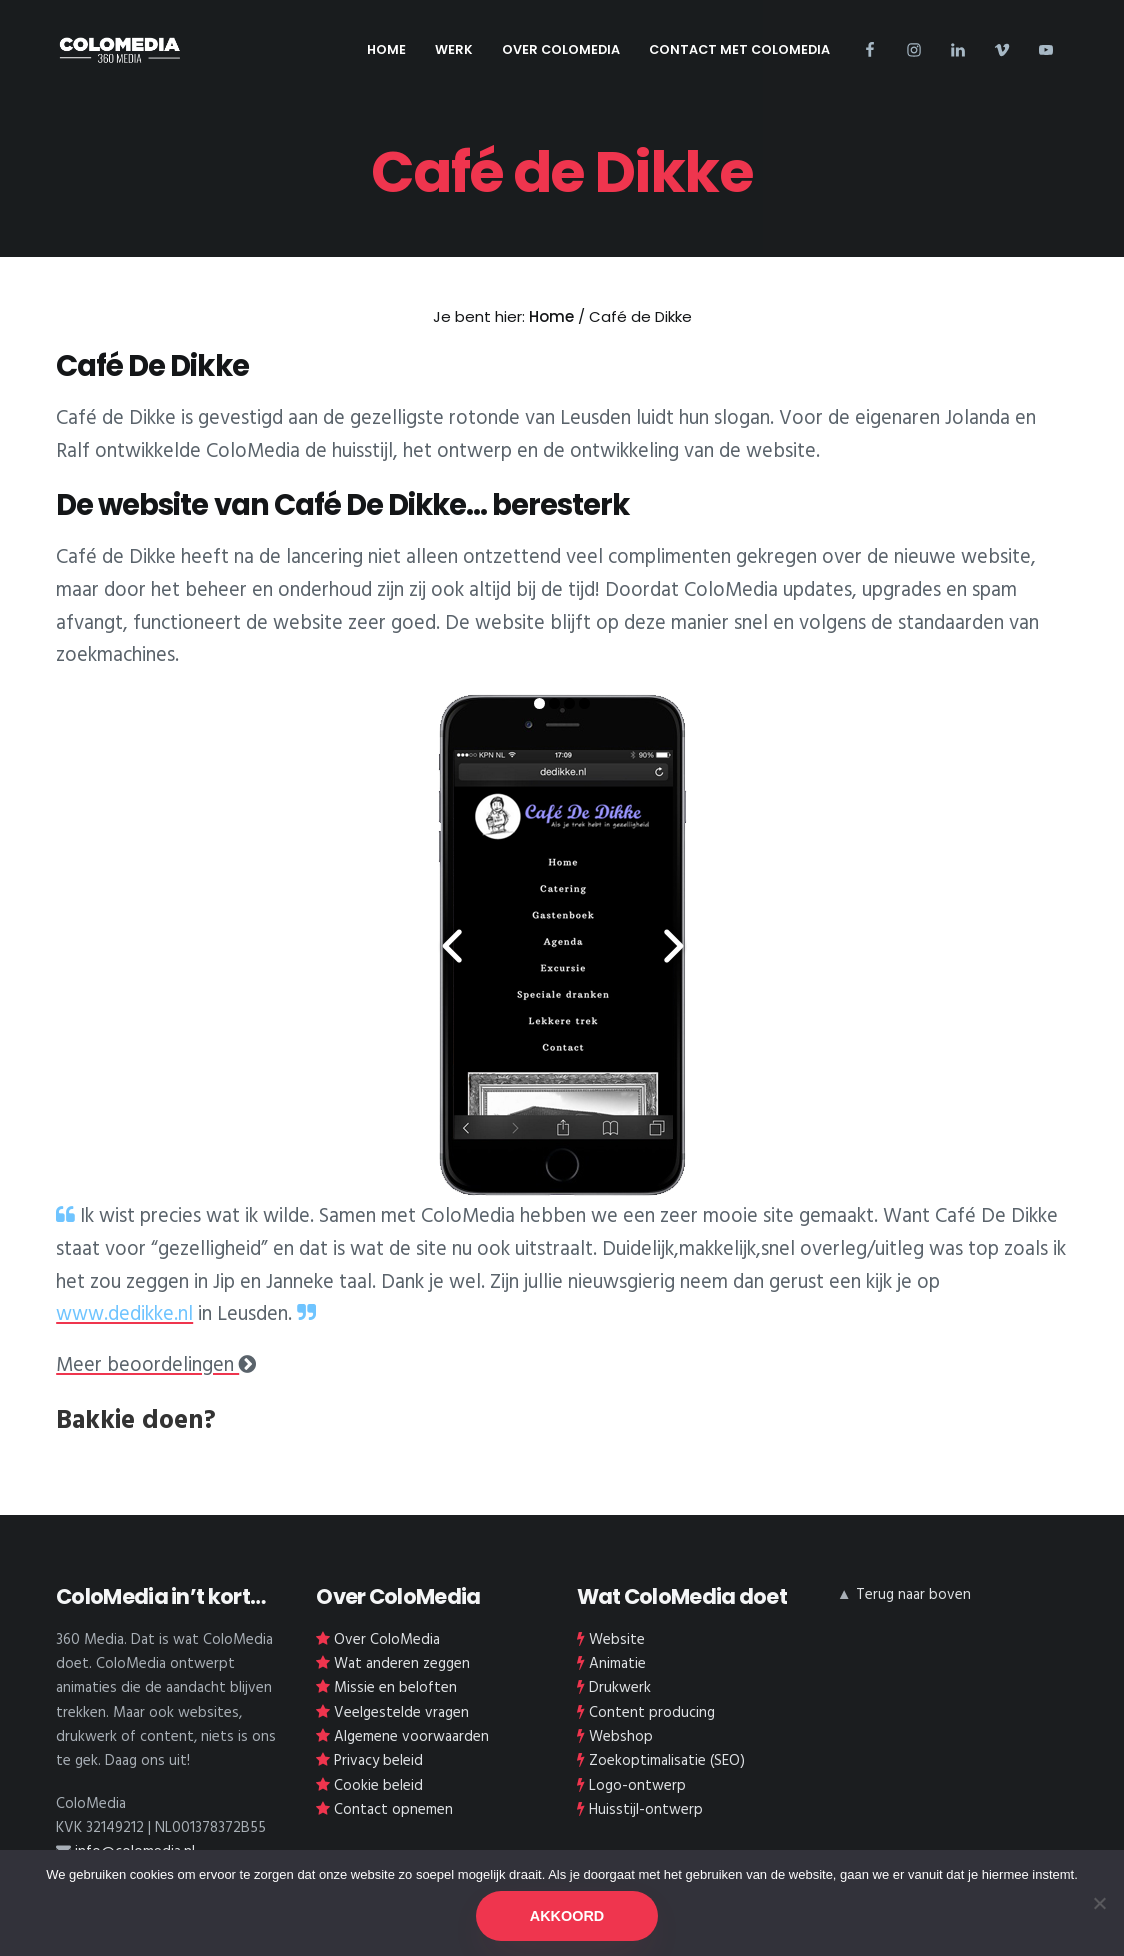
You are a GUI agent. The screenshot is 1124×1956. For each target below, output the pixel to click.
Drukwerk (620, 1688)
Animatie (617, 1664)
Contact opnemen (393, 1810)
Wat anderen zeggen (402, 1664)
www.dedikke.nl (124, 1315)
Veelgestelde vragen (401, 1713)
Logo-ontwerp (637, 1786)
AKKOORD (567, 1916)
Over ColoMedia (387, 1640)
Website (617, 1640)
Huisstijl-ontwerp (646, 1810)
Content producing (652, 1713)
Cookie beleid (378, 1786)
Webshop (621, 1737)
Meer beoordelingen (156, 1366)
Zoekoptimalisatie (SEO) (667, 1761)
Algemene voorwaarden (411, 1737)
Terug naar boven (913, 1595)
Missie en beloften (395, 1688)
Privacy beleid (378, 1761)
